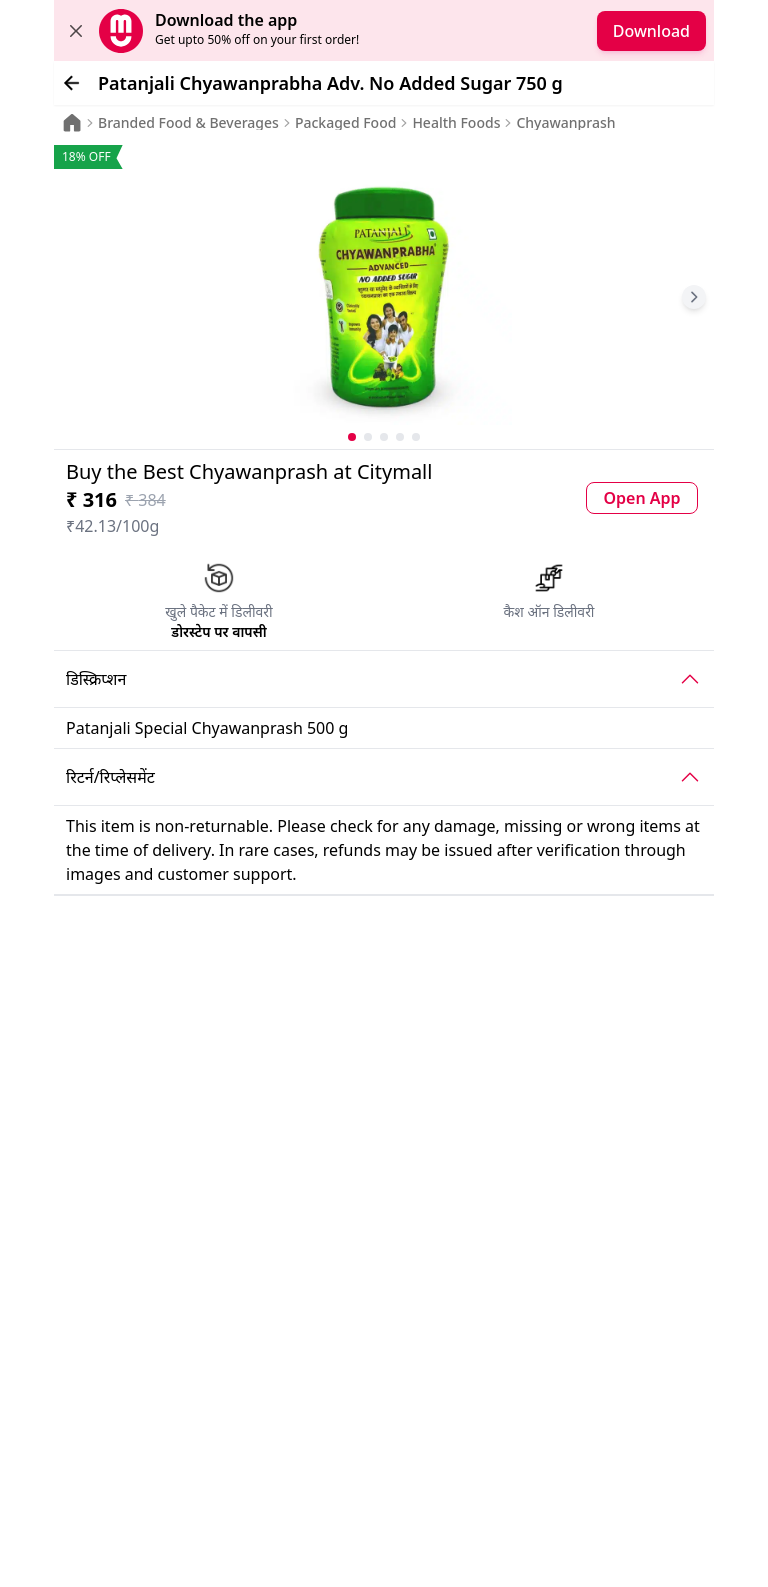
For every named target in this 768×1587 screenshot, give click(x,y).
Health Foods (456, 123)
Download (651, 31)
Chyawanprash (565, 123)
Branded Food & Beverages (188, 123)
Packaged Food (345, 123)
